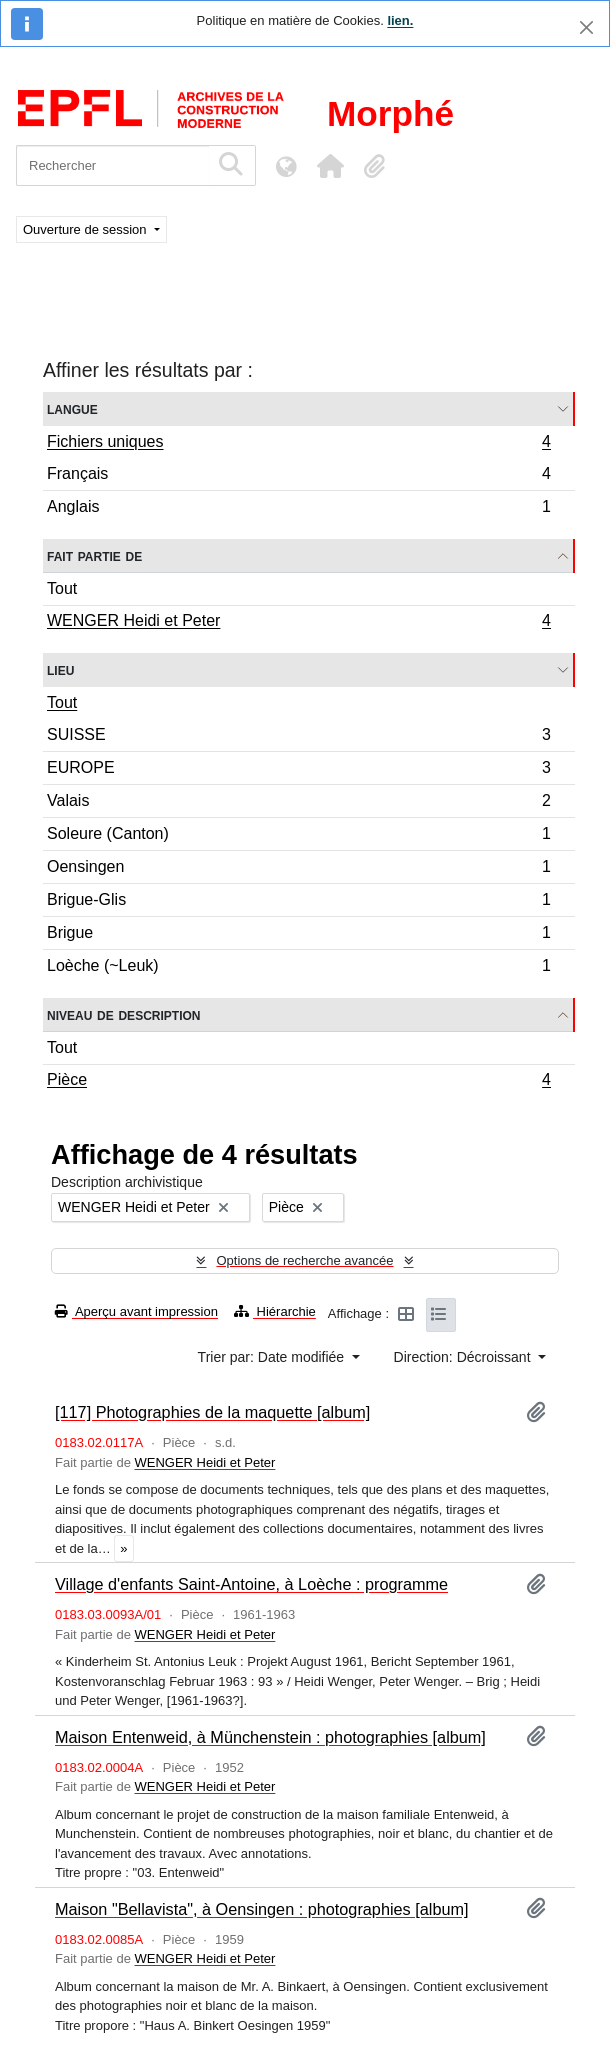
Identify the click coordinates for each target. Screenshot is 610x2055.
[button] (330, 166)
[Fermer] (586, 27)
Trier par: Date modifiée (273, 1357)
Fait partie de (94, 555)
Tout (62, 588)
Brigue (298, 935)
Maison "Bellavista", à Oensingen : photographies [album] (262, 1909)
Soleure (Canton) (298, 836)
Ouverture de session (86, 229)
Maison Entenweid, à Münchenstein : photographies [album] (270, 1737)
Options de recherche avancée (304, 1260)
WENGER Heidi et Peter (298, 623)
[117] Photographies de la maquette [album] (212, 1412)
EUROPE (298, 770)
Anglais (298, 509)
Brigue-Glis (298, 902)
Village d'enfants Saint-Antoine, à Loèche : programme (251, 1584)
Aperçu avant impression (136, 1311)
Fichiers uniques (298, 444)
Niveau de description (123, 1014)
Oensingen (298, 869)
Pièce (298, 1082)
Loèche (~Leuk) (298, 968)
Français (298, 476)
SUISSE (298, 737)
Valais (298, 803)
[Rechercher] (112, 165)
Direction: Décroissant (464, 1357)
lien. (400, 20)
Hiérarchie (275, 1311)
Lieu (60, 669)
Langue (72, 408)
